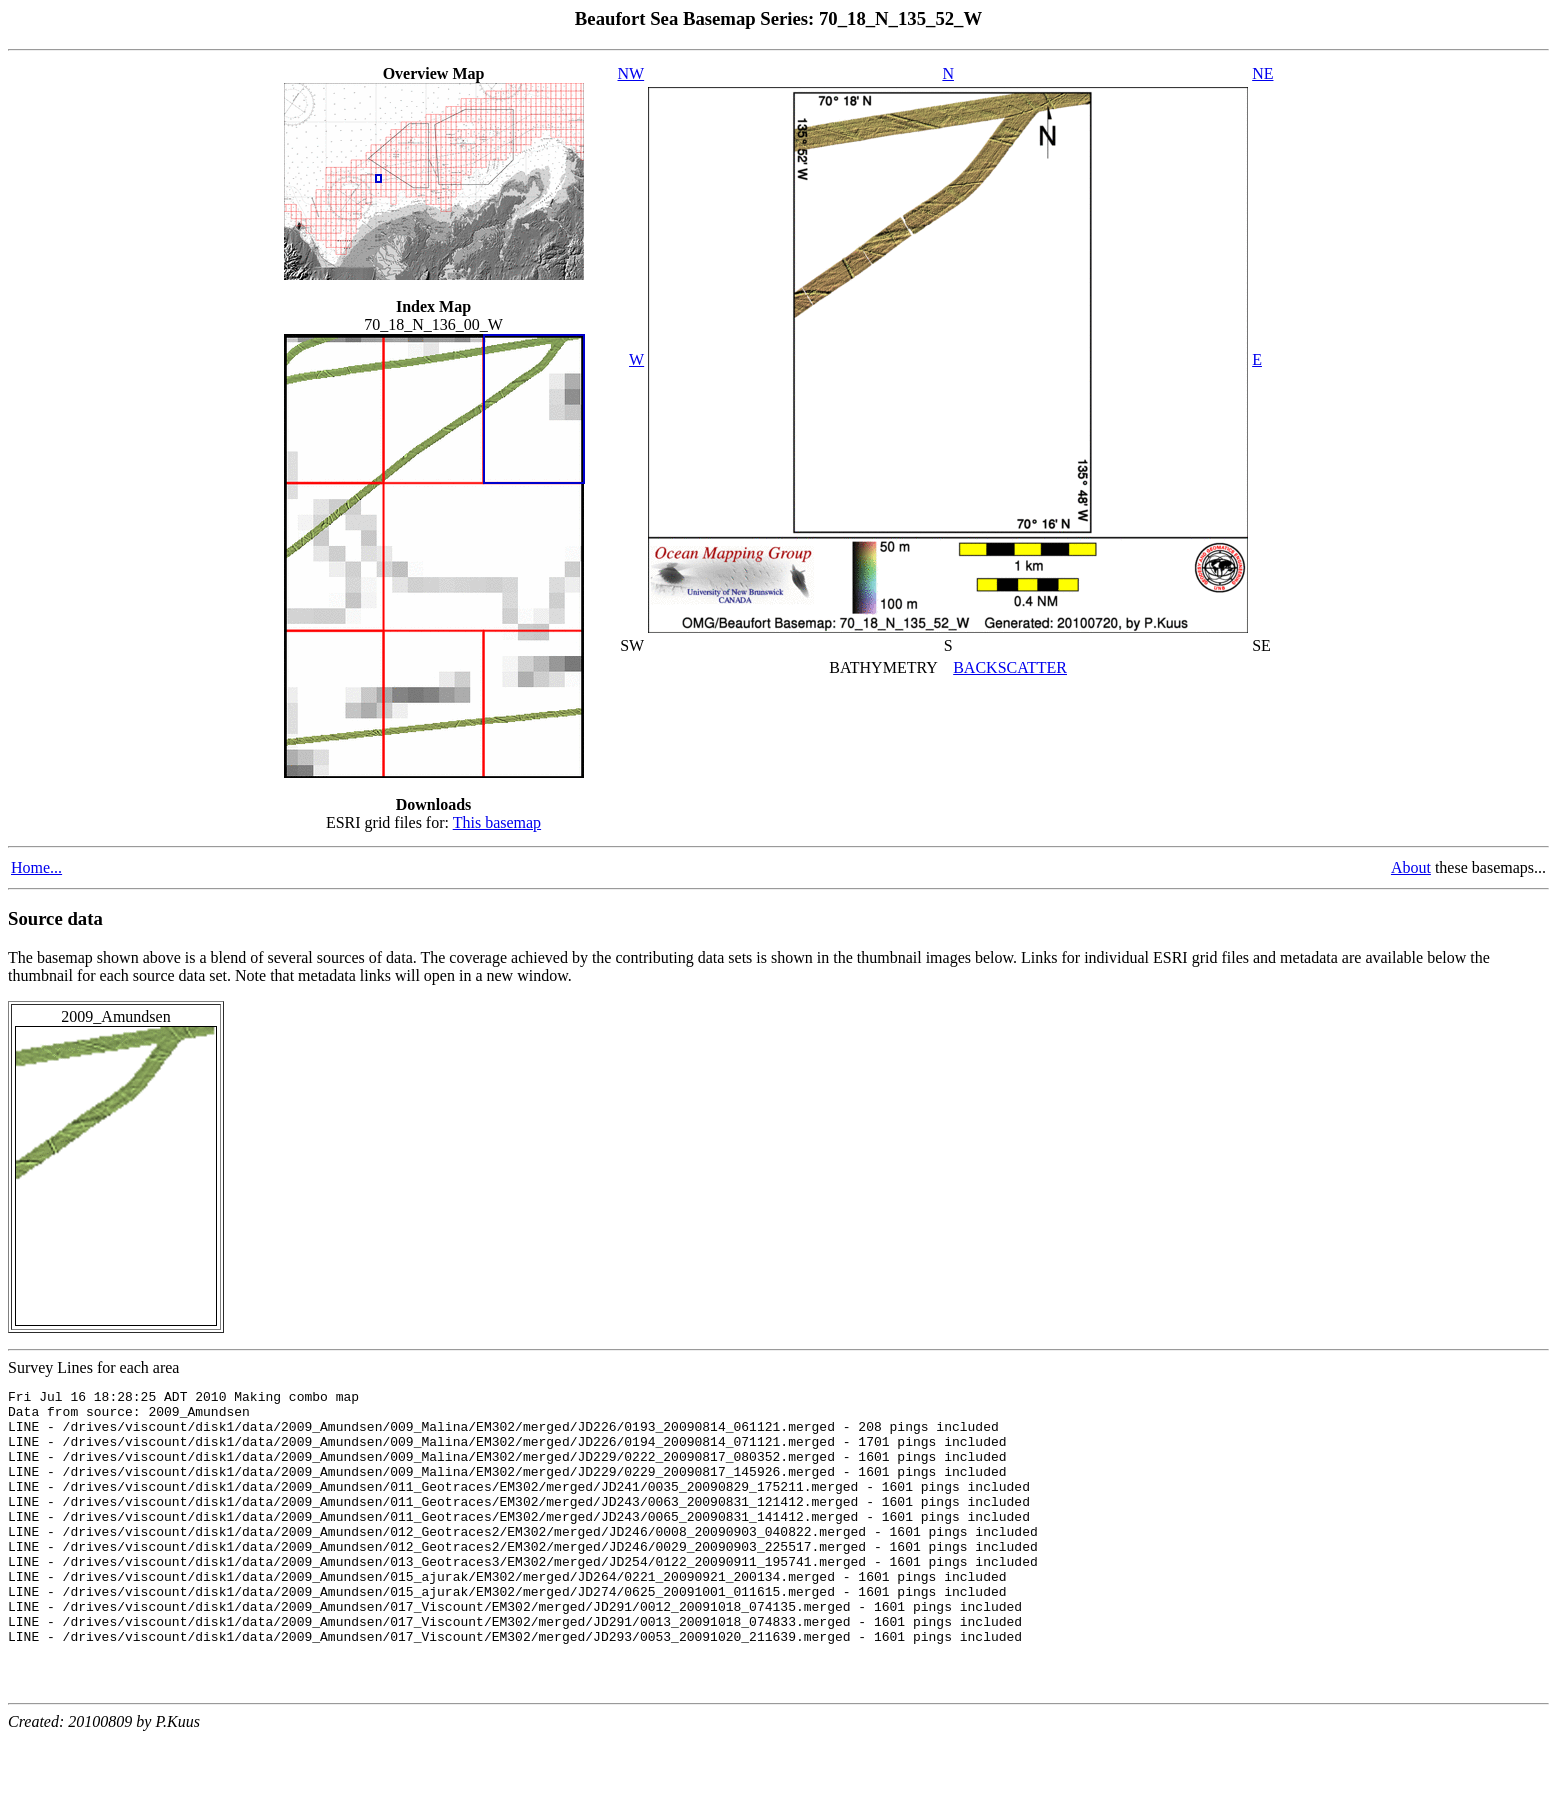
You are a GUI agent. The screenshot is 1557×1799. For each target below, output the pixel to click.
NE (1262, 73)
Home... (36, 867)
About (1411, 867)
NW (631, 73)
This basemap (497, 822)
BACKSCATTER (1010, 667)
